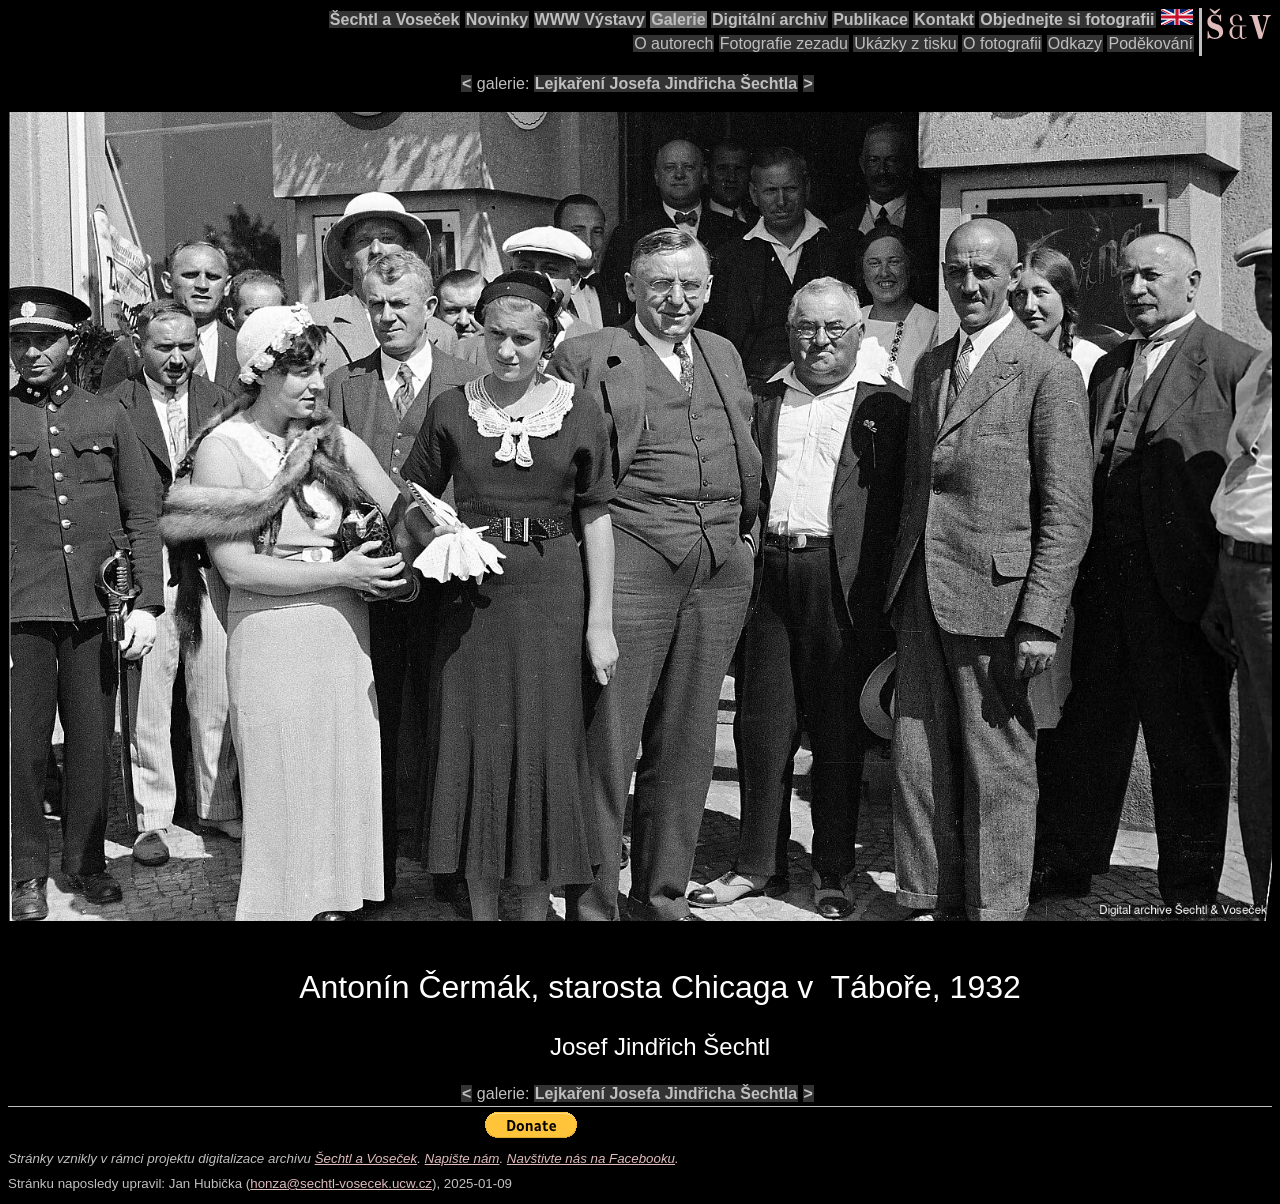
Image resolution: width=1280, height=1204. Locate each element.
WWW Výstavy (590, 19)
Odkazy (1075, 43)
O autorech (673, 43)
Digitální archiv (769, 19)
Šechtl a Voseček (395, 19)
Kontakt (944, 19)
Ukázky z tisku (905, 43)
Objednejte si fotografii (1067, 19)
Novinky (497, 19)
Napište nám (462, 1158)
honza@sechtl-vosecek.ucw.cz (341, 1183)
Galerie (678, 19)
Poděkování (1150, 43)
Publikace (870, 19)
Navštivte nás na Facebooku (591, 1158)
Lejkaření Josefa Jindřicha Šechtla (666, 83)
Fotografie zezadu (784, 43)
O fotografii (1002, 43)
